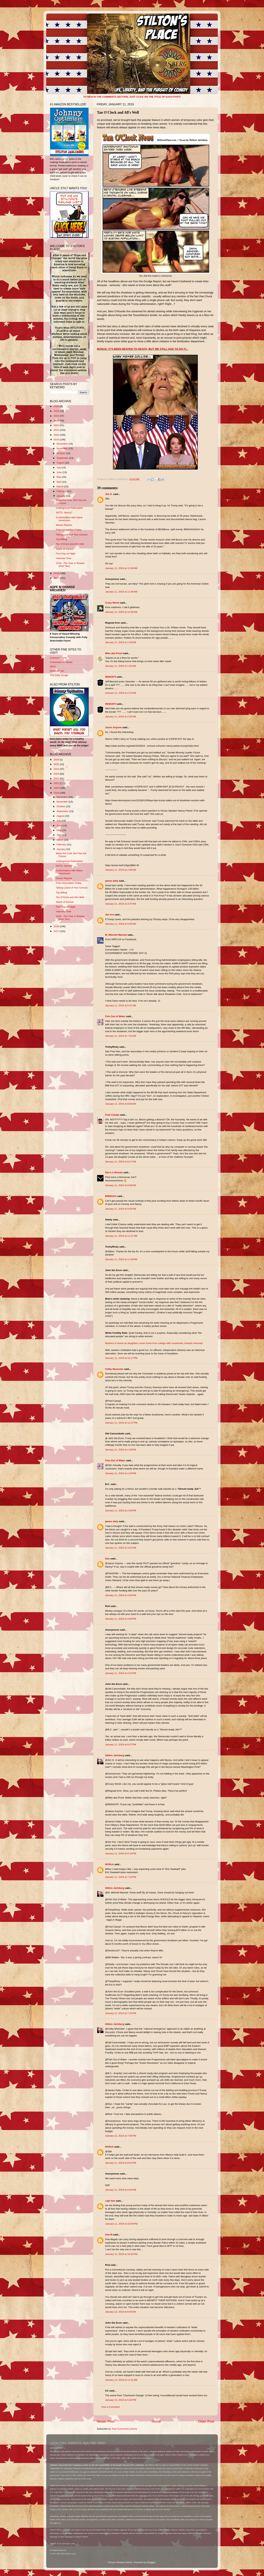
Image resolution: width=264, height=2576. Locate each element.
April (59, 481)
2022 (57, 425)
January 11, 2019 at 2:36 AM (120, 869)
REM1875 (110, 676)
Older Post (206, 2421)
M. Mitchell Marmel (116, 934)
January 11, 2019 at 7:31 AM (120, 1035)
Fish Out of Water (115, 1016)
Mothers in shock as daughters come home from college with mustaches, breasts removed (154, 1343)
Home (156, 2421)
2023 (57, 420)
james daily (111, 880)
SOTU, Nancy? (64, 512)
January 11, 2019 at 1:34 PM (120, 1473)
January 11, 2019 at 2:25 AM (120, 716)
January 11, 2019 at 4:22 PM (120, 1673)
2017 (57, 578)
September (63, 458)
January (61, 496)
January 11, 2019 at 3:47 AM (120, 903)
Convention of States (61, 662)
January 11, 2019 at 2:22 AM (120, 693)
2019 (57, 439)
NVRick (109, 1864)
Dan (107, 1558)
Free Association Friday (68, 529)
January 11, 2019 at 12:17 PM (121, 1358)
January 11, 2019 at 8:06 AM (120, 1103)
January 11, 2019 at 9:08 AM (120, 1185)
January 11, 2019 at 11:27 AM (121, 1236)
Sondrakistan (57, 670)
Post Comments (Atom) (124, 2428)
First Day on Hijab (65, 553)
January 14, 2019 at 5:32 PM (120, 2400)
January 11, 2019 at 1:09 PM (120, 1449)
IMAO (53, 666)
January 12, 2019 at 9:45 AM (120, 2311)
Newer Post (105, 2421)
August (61, 462)
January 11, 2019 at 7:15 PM (120, 2013)
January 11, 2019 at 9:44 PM (120, 2189)
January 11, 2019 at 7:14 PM (120, 1877)
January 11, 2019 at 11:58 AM (121, 1259)
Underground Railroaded (69, 507)
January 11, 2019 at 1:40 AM (120, 642)
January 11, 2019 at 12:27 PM (121, 1422)
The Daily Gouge (59, 675)
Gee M (108, 2234)
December (62, 443)
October (61, 453)
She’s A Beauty (114, 1172)
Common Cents (58, 657)
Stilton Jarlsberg (114, 1755)
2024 (57, 416)
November (62, 448)
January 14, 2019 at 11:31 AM (121, 2379)
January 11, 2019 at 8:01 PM (120, 2162)
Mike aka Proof (113, 653)
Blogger (151, 2562)
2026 (57, 406)
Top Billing (61, 539)
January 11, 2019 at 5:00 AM (120, 923)
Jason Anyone (113, 727)
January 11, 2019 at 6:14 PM (120, 1853)
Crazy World (112, 602)
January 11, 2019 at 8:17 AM (120, 1161)
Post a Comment (110, 2407)
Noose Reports (64, 525)
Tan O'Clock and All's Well (70, 544)
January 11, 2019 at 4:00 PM (120, 1595)
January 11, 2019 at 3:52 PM (120, 1547)
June (59, 472)
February (62, 491)
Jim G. (108, 494)
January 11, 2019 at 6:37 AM (120, 1005)
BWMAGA (110, 1196)
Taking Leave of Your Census (72, 534)
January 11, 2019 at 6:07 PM (120, 1744)
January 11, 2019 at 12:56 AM (121, 612)
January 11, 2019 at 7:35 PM (120, 2135)
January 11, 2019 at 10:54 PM (121, 2254)
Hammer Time (63, 558)
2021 (57, 430)
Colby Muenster (114, 1369)
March (60, 486)
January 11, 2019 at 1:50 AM (120, 666)
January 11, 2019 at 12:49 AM (121, 568)
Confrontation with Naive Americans (69, 519)
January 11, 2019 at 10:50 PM (121, 2223)
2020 (57, 434)
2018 (57, 573)
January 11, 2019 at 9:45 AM (120, 1208)
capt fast (110, 2200)
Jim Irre (109, 914)
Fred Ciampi (112, 1114)
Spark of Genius (64, 549)
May (59, 477)
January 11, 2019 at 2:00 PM (120, 1510)
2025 (57, 411)
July (59, 467)
